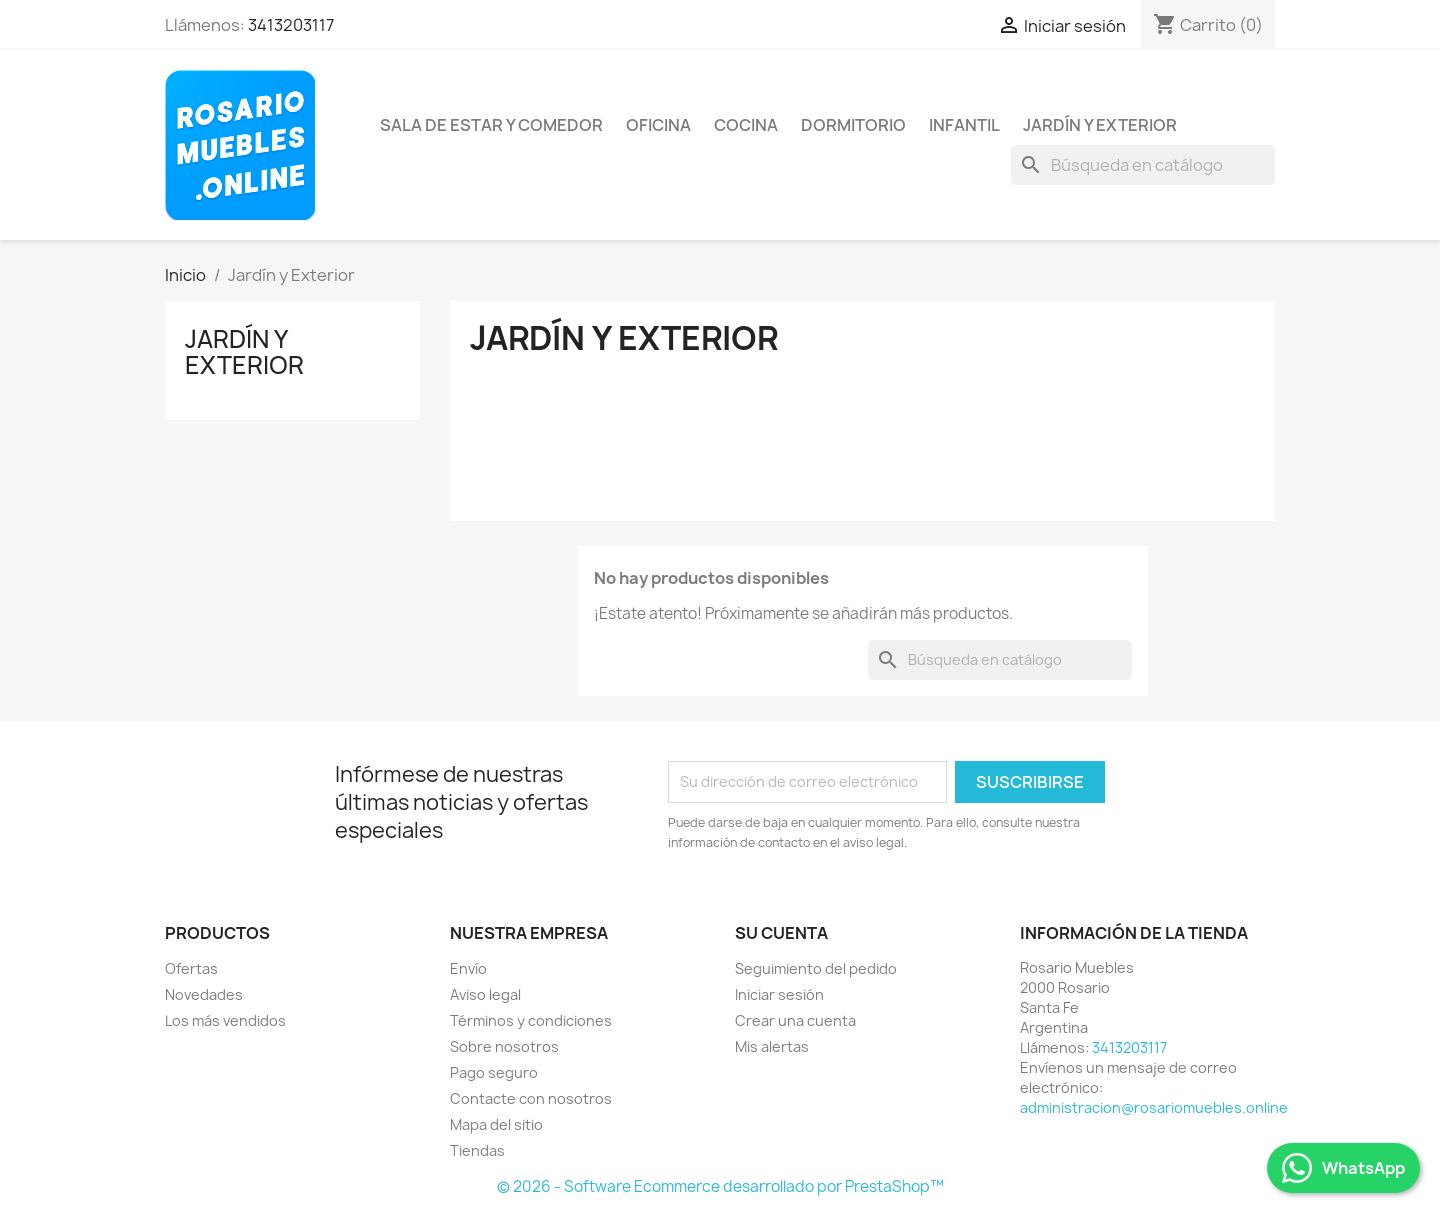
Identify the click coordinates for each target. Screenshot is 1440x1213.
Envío (468, 968)
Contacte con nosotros (531, 1098)
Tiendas (477, 1150)
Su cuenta (781, 933)
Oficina (658, 125)
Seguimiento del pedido (816, 968)
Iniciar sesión (779, 994)
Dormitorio (853, 125)
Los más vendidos (225, 1020)
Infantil (964, 125)
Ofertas (191, 968)
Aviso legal (485, 994)
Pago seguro (494, 1072)
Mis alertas (772, 1046)
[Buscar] (1143, 165)
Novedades (204, 994)
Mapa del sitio (496, 1124)
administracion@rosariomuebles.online (1154, 1107)
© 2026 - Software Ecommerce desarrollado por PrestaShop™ (720, 1186)
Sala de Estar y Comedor (491, 125)
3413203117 (291, 25)
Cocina (746, 125)
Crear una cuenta (795, 1020)
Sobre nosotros (504, 1046)
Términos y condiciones (531, 1020)
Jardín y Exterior (1100, 125)
